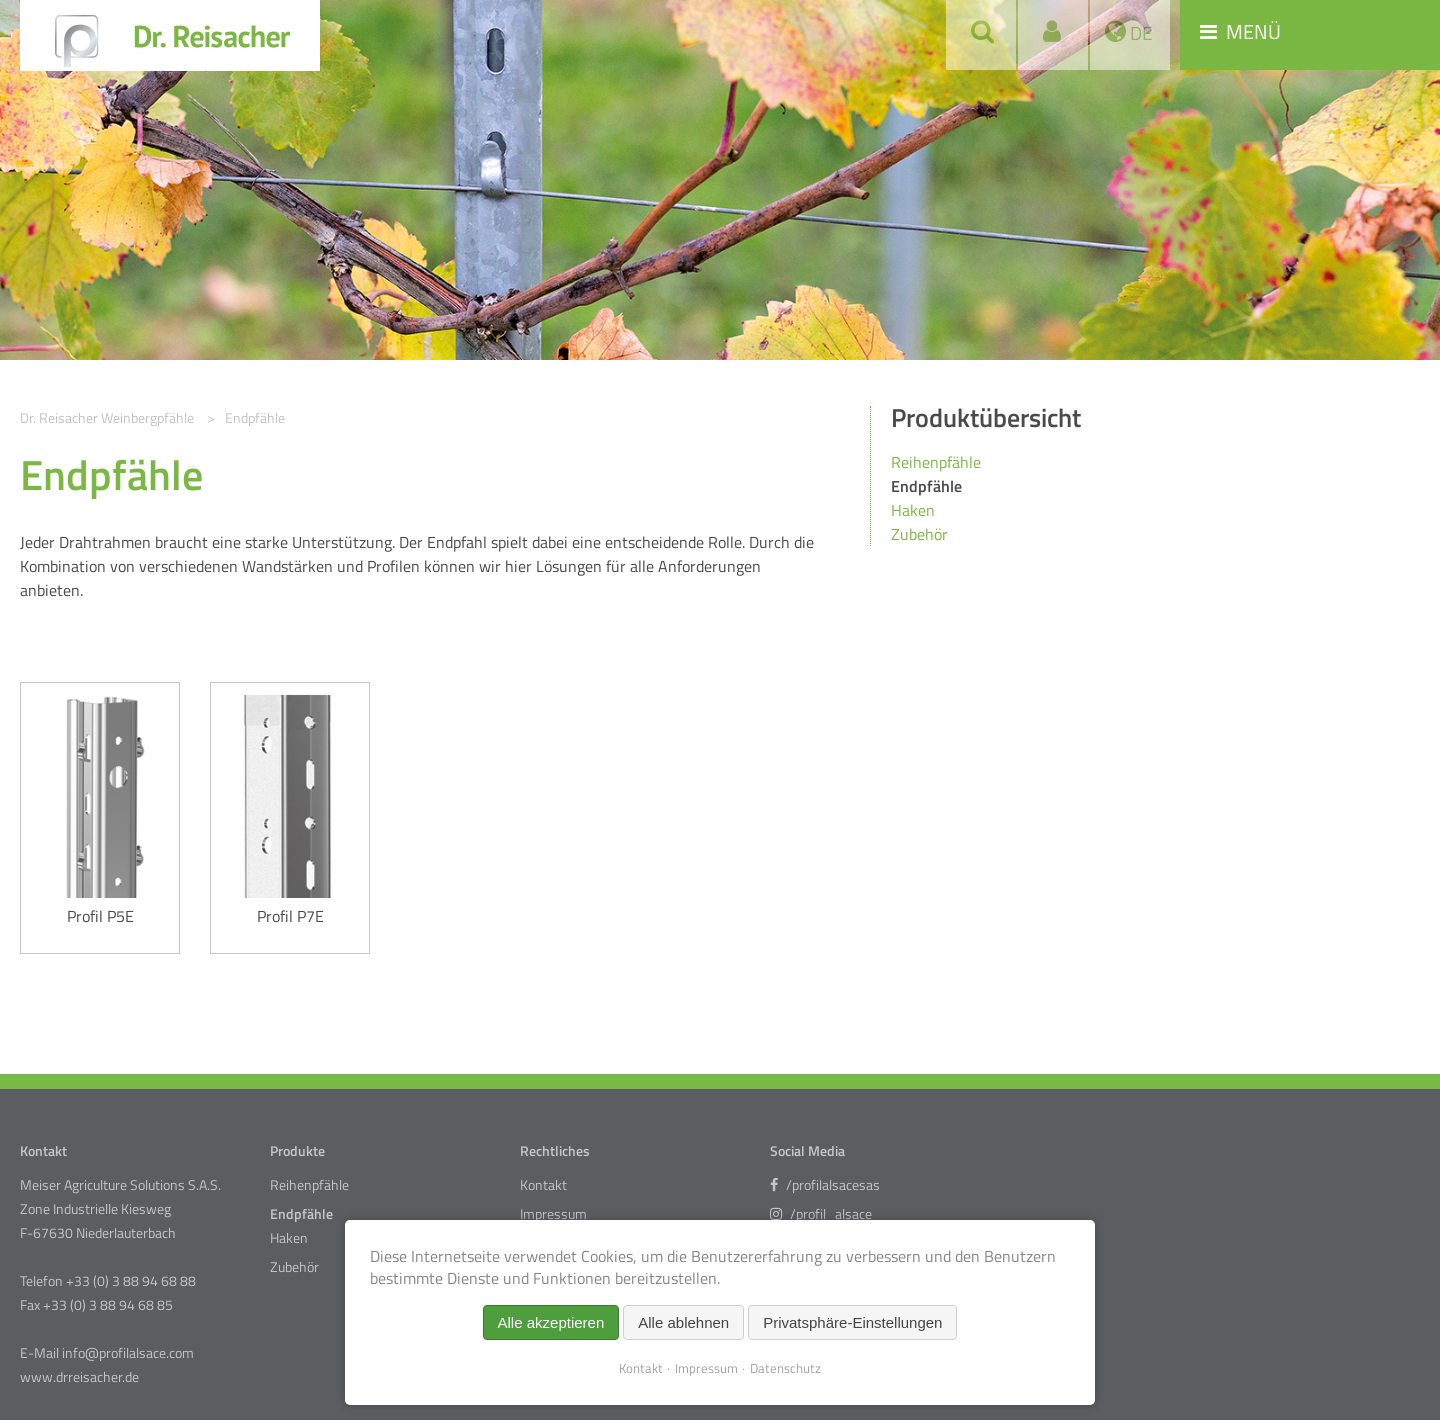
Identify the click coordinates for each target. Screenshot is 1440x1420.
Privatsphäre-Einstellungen (852, 1322)
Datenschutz (785, 1368)
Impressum (553, 1214)
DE (1139, 32)
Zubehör (919, 534)
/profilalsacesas (825, 1185)
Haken (913, 510)
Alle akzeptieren (551, 1322)
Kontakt (543, 1185)
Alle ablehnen (683, 1322)
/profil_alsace (821, 1214)
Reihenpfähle (936, 462)
